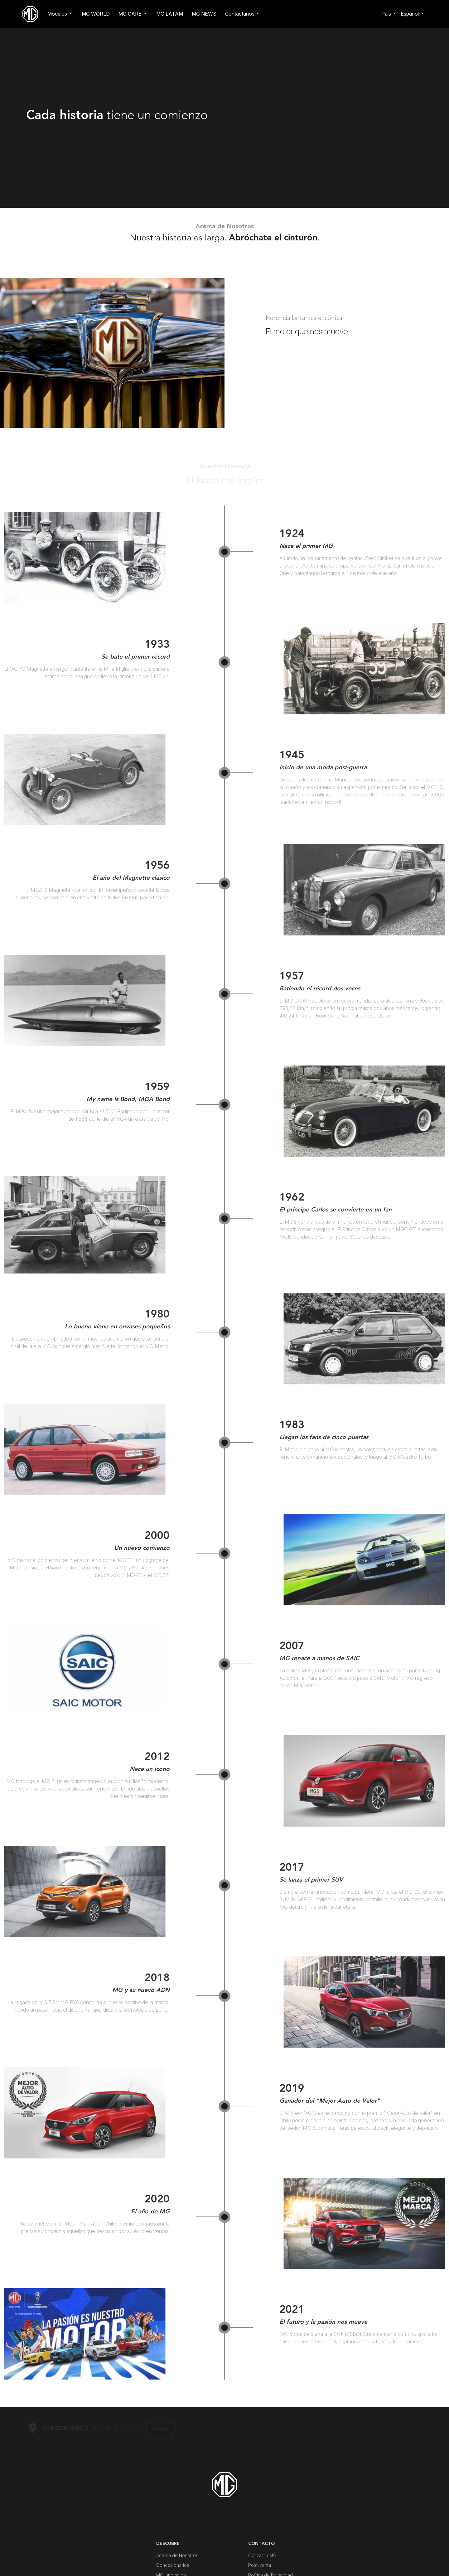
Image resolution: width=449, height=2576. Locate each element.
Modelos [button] (57, 14)
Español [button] (410, 14)
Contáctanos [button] (239, 14)
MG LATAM (169, 14)
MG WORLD (96, 14)
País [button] (386, 14)
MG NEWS (204, 14)
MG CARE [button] (130, 14)
